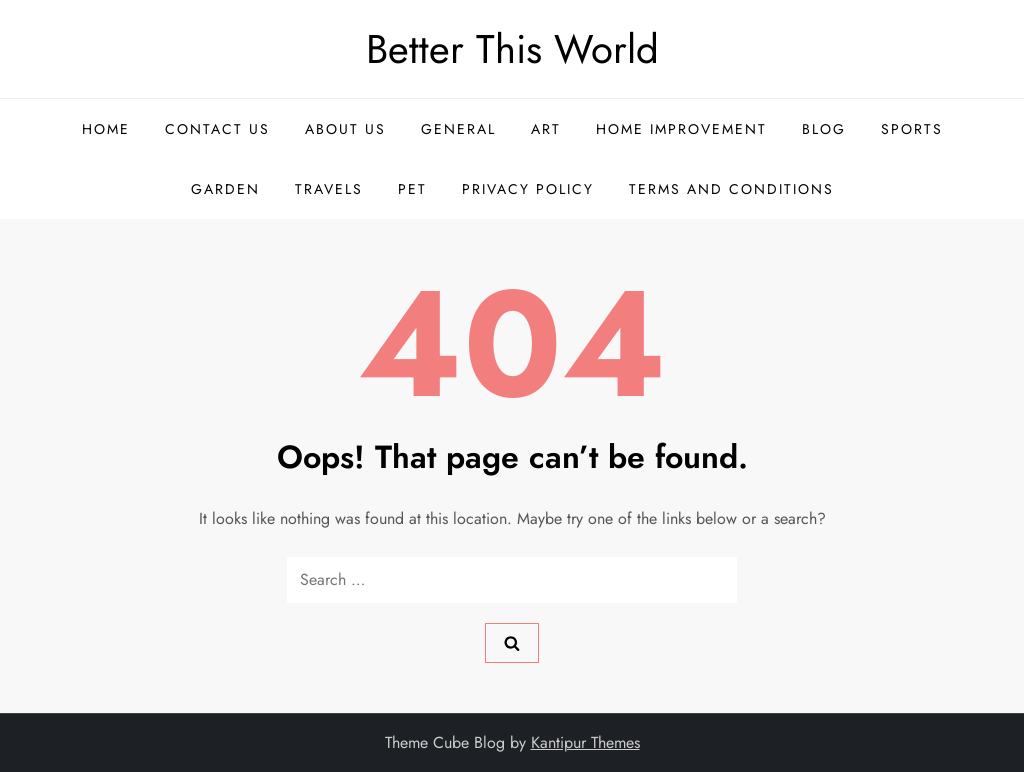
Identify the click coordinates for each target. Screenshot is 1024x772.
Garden (225, 189)
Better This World (512, 49)
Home (106, 129)
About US (345, 129)
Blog (824, 129)
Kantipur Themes (585, 742)
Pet (412, 189)
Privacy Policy (528, 189)
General (458, 129)
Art (546, 129)
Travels (329, 189)
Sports (912, 129)
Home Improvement (681, 129)
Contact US (217, 129)
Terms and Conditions (731, 189)
